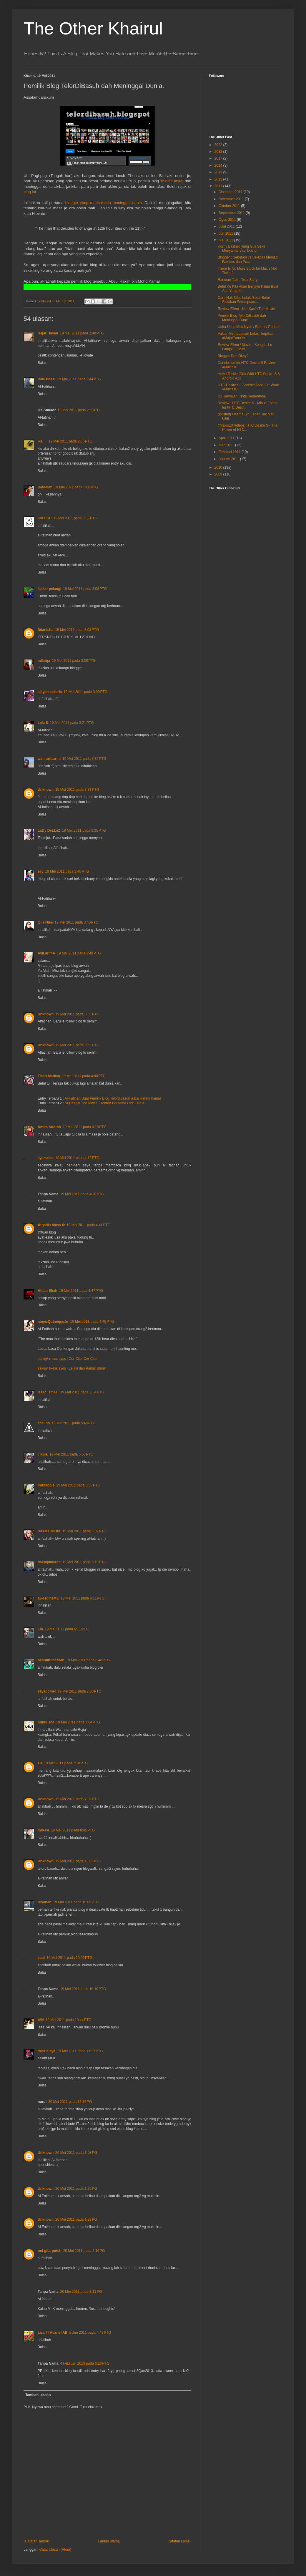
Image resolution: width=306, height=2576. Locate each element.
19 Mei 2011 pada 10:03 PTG (78, 1861)
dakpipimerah (49, 1562)
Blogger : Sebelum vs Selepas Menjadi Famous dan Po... (248, 259)
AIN (41, 2020)
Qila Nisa (45, 922)
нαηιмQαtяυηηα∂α (53, 1322)
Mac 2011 (227, 445)
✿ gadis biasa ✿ (51, 1225)
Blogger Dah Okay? (233, 356)
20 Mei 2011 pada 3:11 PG (81, 2292)
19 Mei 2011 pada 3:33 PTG (77, 790)
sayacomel (47, 1691)
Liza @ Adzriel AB (53, 2332)
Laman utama (109, 2541)
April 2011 (227, 438)
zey (40, 871)
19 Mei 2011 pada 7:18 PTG (66, 1763)
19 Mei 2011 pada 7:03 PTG (79, 1691)
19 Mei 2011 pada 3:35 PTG (84, 830)
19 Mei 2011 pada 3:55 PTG (77, 1014)
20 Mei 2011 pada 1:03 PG (76, 2153)
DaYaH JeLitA (49, 1531)
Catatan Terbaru (37, 2541)
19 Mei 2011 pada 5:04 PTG (82, 1392)
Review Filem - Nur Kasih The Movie (246, 309)
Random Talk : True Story (237, 280)
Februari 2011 (230, 452)
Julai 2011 (227, 226)
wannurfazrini (49, 759)
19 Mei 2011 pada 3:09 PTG (85, 692)
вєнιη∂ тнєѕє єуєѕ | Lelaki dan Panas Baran (72, 1368)
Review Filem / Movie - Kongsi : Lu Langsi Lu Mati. (245, 347)
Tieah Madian (49, 1076)
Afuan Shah (47, 1291)
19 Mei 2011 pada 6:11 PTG (82, 1598)
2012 (218, 179)
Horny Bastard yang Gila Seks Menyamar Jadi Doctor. (241, 248)
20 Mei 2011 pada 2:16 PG (84, 2251)
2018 (218, 152)
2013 (218, 172)
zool (41, 1958)
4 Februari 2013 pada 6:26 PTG (84, 2363)
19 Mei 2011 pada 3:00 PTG (76, 487)
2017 (218, 158)
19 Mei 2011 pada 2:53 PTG (79, 410)
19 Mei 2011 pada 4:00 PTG (84, 1076)
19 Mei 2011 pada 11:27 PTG (80, 2051)
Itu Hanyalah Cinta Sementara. (242, 396)
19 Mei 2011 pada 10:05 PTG (76, 1902)
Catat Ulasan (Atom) (55, 2549)
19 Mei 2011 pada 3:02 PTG (75, 518)
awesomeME (48, 1598)
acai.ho (44, 1423)
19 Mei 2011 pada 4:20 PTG (82, 1194)
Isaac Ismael (48, 1392)
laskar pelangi (49, 589)
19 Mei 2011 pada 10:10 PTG (83, 1989)
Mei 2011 (226, 240)
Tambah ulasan (38, 2395)
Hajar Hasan (48, 333)
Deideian (45, 487)
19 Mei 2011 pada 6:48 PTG (88, 1660)
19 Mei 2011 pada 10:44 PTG (69, 2020)
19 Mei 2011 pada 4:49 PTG (92, 1322)
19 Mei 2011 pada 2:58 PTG (70, 441)
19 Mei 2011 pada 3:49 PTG (79, 953)
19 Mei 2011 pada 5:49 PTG (73, 1423)
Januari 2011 (229, 459)
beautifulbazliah (51, 1660)
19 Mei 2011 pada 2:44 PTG (79, 379)
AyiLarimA (46, 953)
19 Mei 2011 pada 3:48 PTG (67, 871)
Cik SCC (44, 518)
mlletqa (44, 661)
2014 (218, 165)
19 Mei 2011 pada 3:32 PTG (84, 759)
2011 (218, 186)
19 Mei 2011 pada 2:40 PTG (82, 333)
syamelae (46, 1158)
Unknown (46, 790)
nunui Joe (46, 1722)
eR (40, 1763)
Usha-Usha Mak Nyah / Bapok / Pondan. (249, 327)
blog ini (30, 192)
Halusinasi (46, 379)
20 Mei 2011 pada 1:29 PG (76, 2189)
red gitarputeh (49, 2251)
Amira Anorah (49, 1127)
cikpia (43, 1454)
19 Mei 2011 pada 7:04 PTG (78, 1722)
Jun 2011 (226, 233)
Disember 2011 (231, 192)
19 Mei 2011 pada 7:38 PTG (77, 1799)
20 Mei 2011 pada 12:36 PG (70, 2102)
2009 (218, 474)
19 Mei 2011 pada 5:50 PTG (71, 1454)
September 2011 (232, 213)
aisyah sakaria (50, 692)
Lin (40, 1629)
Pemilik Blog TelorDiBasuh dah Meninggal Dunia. (242, 318)
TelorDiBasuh (171, 181)
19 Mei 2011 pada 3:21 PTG (72, 723)
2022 (218, 145)
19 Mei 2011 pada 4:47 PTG (81, 1291)
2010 (218, 467)
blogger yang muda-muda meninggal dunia (103, 202)
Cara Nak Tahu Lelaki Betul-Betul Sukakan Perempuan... (244, 300)
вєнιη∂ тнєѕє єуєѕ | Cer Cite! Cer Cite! (67, 1359)
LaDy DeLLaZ (49, 830)
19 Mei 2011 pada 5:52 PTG (78, 1485)
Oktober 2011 (230, 206)
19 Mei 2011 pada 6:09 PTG (84, 1531)
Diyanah (44, 1902)
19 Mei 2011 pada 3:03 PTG (85, 589)
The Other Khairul (93, 28)
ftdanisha (45, 630)
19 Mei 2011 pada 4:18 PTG (85, 1127)
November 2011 (232, 199)
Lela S (43, 723)
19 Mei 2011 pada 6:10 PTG (84, 1562)
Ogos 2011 (228, 220)
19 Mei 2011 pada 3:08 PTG (77, 630)
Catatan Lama (179, 2541)
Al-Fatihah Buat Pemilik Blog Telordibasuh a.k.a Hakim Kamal (112, 1098)
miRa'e (43, 1830)
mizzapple (46, 1485)
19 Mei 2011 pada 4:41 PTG (88, 1225)
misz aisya (46, 2051)
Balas (42, 363)
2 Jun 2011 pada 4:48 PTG (90, 2332)
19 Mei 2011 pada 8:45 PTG (73, 1830)
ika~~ (42, 441)
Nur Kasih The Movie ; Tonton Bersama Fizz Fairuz (104, 1103)
